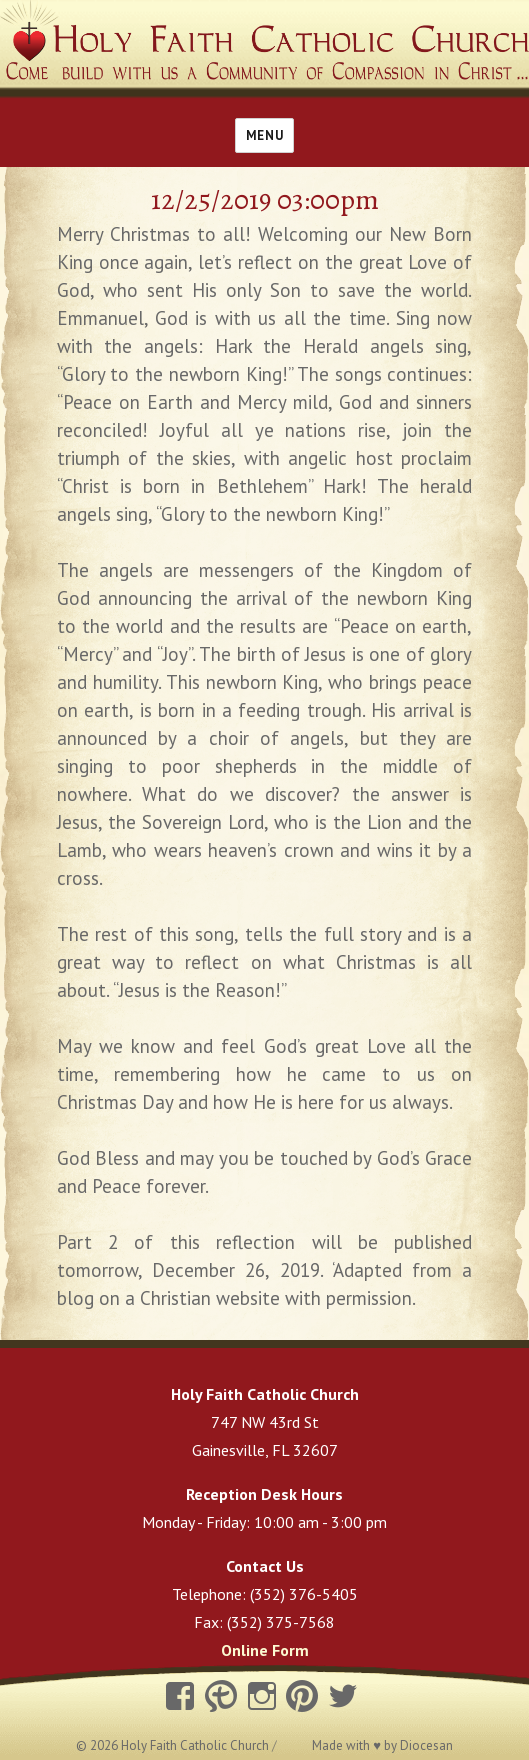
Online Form (265, 1650)
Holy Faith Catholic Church (196, 1745)
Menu (264, 135)
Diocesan (426, 1745)
